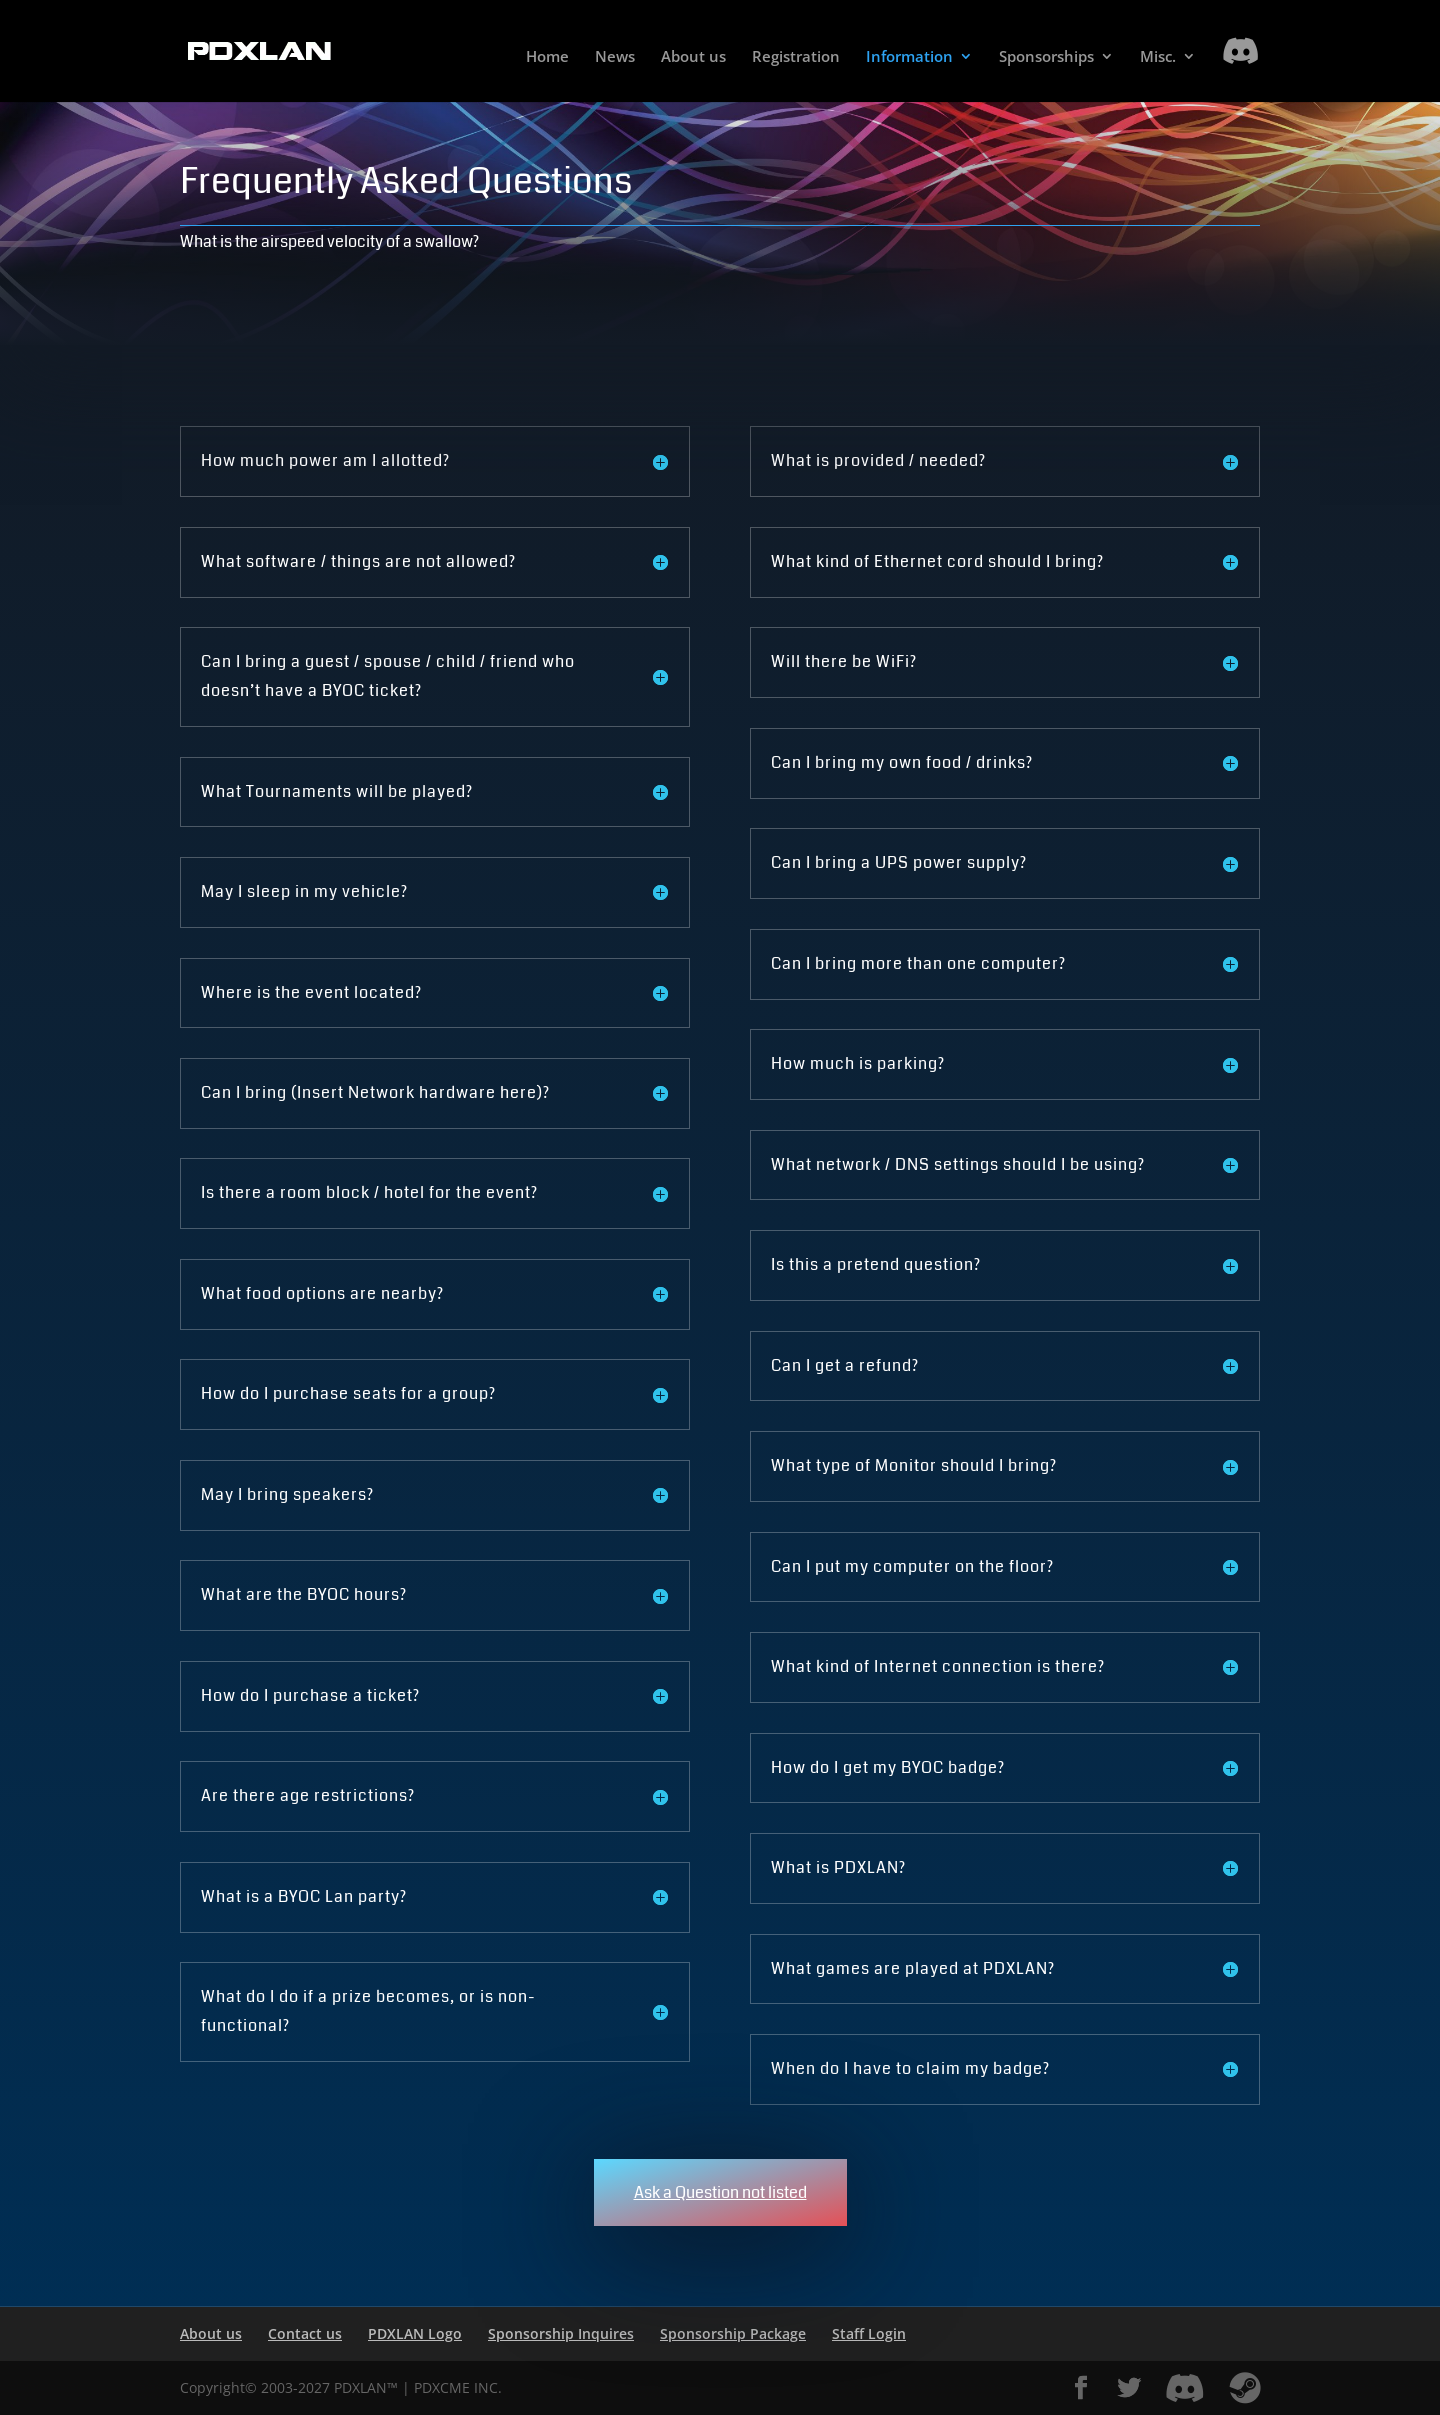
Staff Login (869, 2333)
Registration (796, 57)
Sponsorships (1046, 57)
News (615, 57)
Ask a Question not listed (720, 2192)
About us (693, 57)
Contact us (305, 2333)
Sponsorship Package (733, 2333)
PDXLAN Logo (415, 2333)
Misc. (1158, 57)
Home (547, 57)
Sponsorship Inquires (561, 2333)
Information (909, 57)
